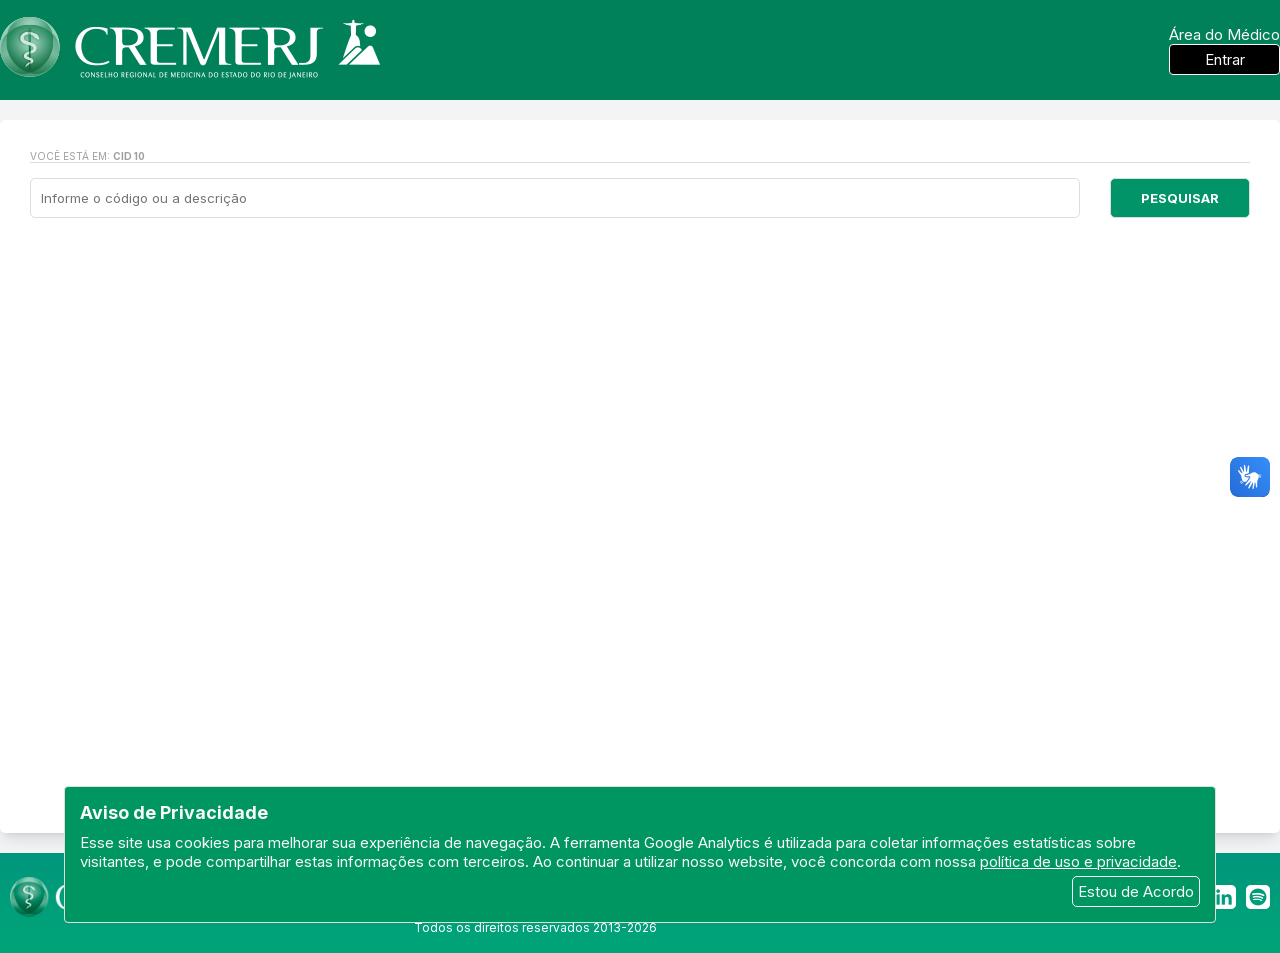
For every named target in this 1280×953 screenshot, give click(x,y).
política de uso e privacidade (1078, 861)
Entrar (1225, 59)
